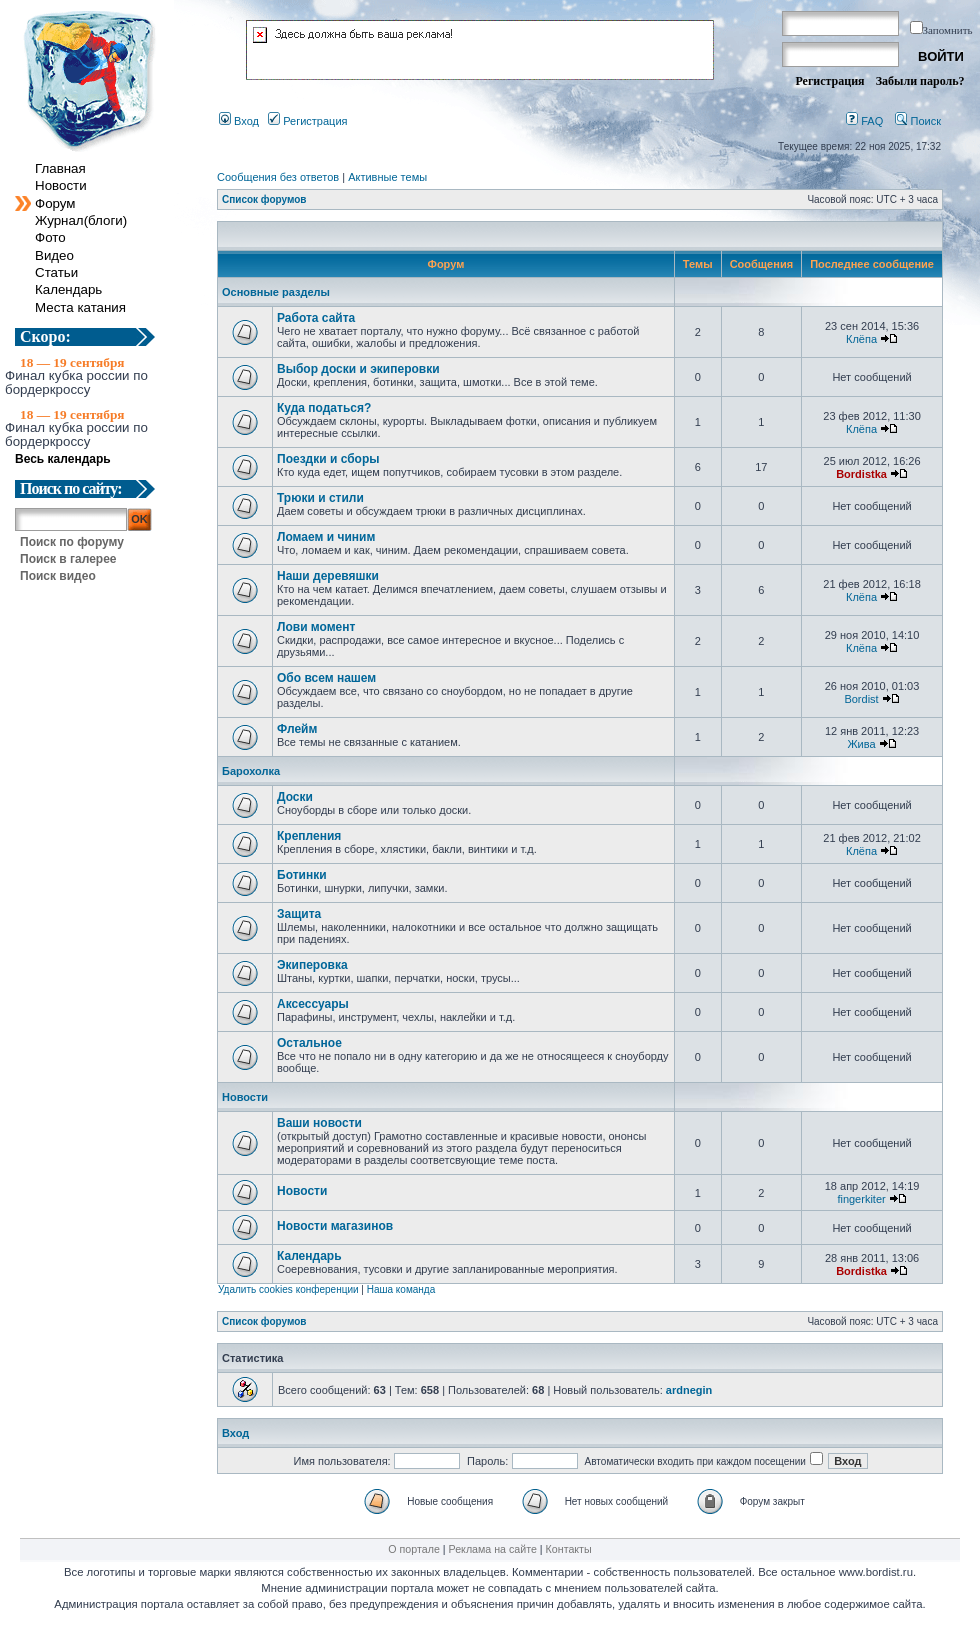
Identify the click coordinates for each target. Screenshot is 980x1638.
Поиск (918, 121)
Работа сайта (316, 318)
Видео (54, 255)
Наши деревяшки (328, 576)
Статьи (56, 272)
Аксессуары (313, 1004)
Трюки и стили (320, 498)
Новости (61, 185)
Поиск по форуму (72, 542)
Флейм (297, 729)
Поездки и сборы (328, 459)
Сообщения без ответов (278, 177)
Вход (239, 121)
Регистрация (829, 81)
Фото (50, 237)
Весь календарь (71, 459)
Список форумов (264, 199)
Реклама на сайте (493, 1549)
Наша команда (401, 1289)
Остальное (309, 1043)
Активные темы (387, 177)
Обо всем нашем (326, 678)
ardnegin (689, 1390)
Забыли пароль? (920, 81)
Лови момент (316, 627)
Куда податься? (324, 408)
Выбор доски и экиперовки (358, 369)
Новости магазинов (335, 1226)
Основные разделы (276, 292)
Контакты (569, 1549)
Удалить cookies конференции (288, 1289)
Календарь (68, 289)
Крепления (309, 836)
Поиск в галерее (68, 559)
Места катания (80, 307)
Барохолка (251, 771)
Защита (299, 914)
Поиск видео (58, 576)
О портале (413, 1549)
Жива (861, 744)
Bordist (861, 699)
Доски (295, 797)
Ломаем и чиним (326, 537)
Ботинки (302, 875)
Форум (55, 203)
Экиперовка (312, 965)
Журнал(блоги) (81, 220)
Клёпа (861, 339)
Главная (60, 168)
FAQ (864, 121)
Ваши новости (319, 1123)
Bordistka (861, 474)
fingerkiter (861, 1199)
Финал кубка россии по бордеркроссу (76, 382)
